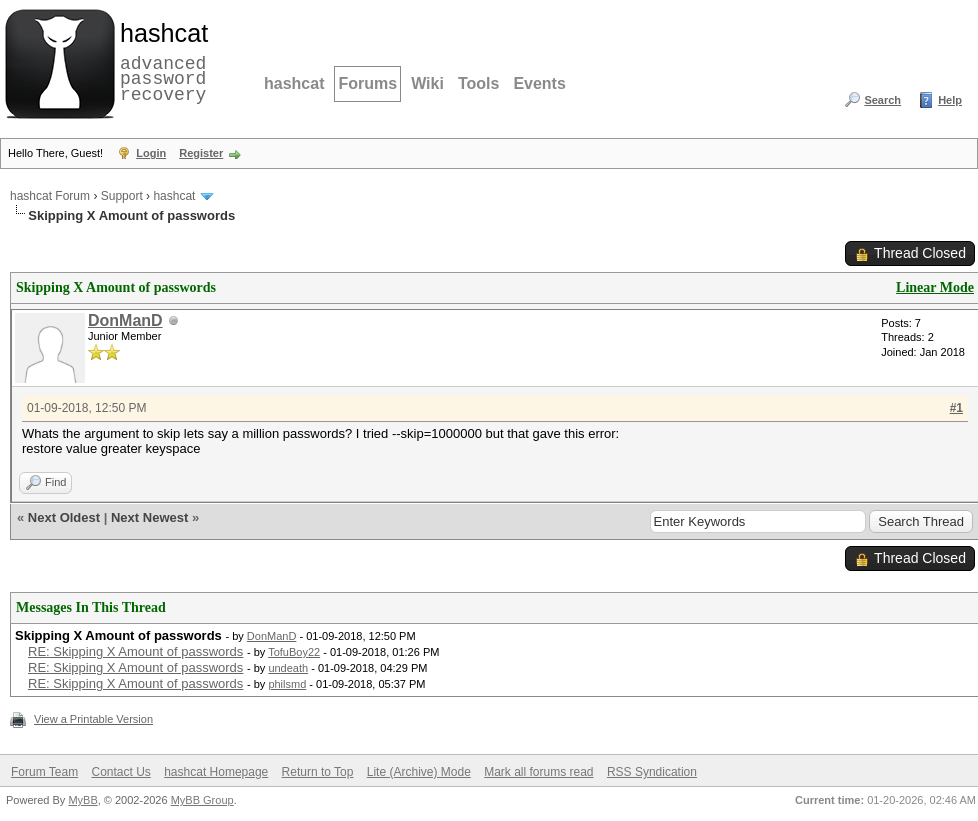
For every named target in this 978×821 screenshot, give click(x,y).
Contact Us (120, 772)
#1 (956, 408)
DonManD (125, 320)
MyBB (82, 800)
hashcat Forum (50, 196)
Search (882, 100)
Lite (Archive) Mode (419, 772)
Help (950, 100)
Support (122, 196)
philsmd (287, 684)
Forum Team (44, 772)
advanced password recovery (160, 61)
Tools (478, 83)
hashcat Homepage (216, 772)
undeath (288, 668)
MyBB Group (202, 800)
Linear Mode (935, 287)
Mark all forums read (538, 772)
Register (201, 153)
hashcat (294, 83)
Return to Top (318, 772)
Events (539, 83)
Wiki (427, 83)
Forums (367, 83)
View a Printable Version (93, 719)
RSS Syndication (652, 772)
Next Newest (149, 517)
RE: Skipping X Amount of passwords (135, 651)
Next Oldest (64, 517)
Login (151, 153)
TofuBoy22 (294, 652)
